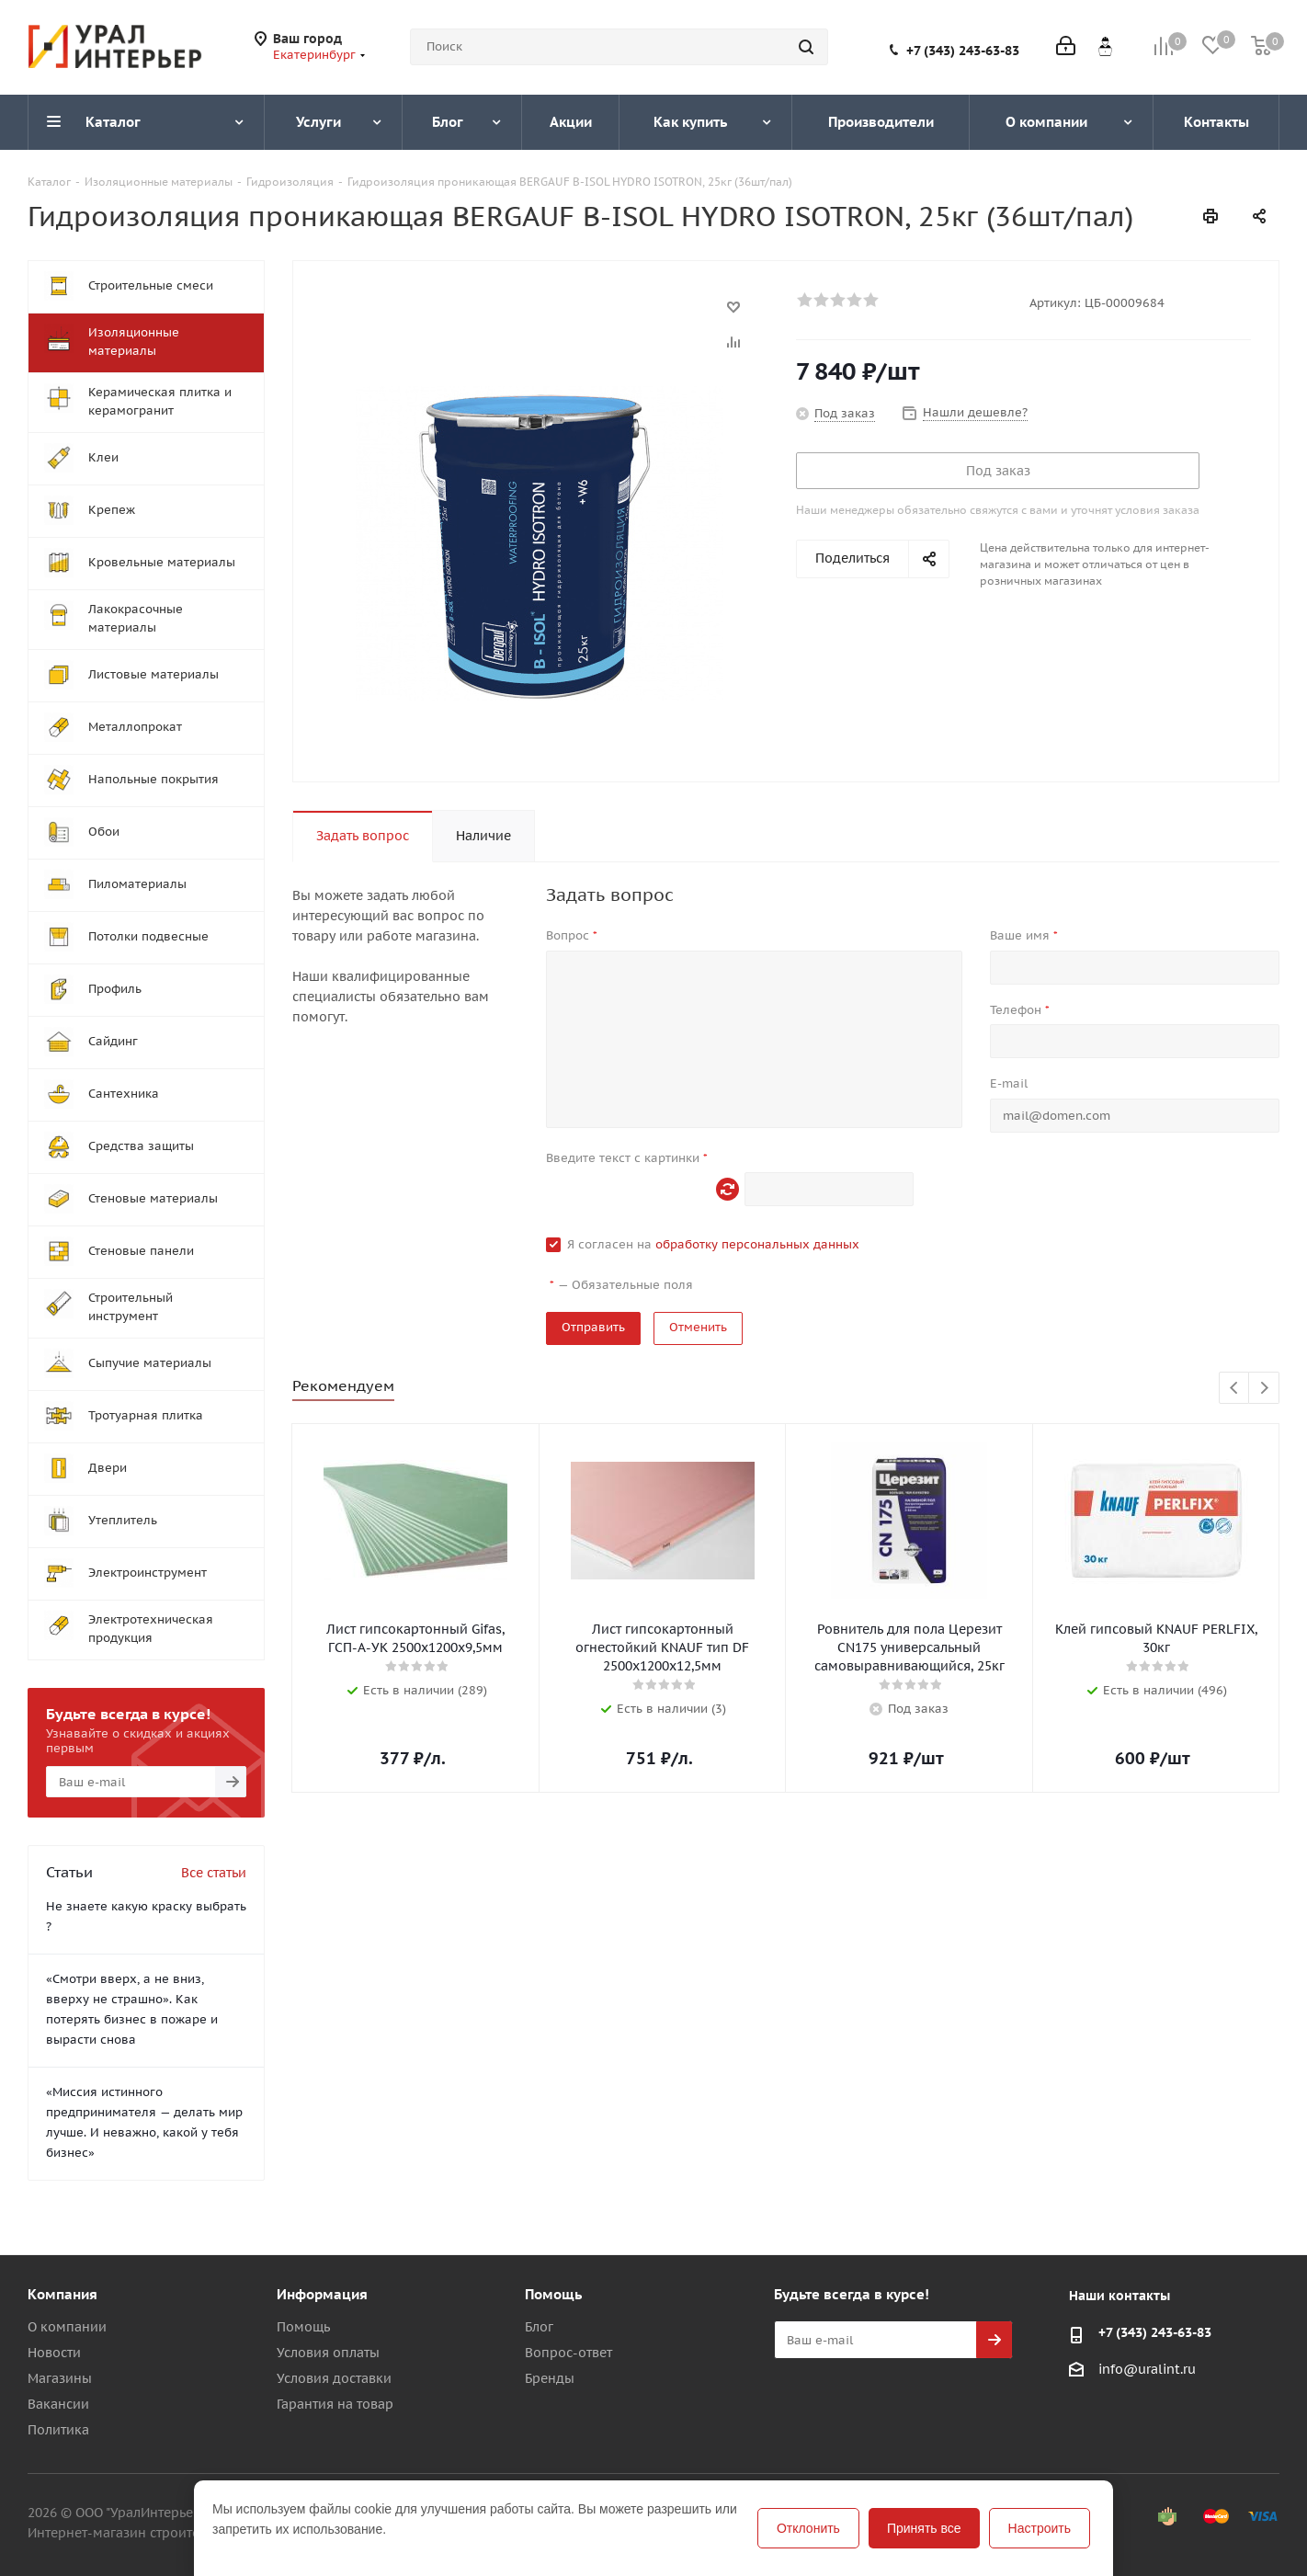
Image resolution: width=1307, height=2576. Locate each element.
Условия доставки (334, 2378)
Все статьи (213, 1872)
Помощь (303, 2327)
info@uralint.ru (1147, 2369)
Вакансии (58, 2404)
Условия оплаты (328, 2352)
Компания (62, 2294)
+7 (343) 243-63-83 (962, 50)
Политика (58, 2430)
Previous (1235, 1389)
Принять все (924, 2528)
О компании (67, 2327)
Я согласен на (713, 1244)
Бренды (549, 2378)
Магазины (60, 2378)
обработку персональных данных (757, 1244)
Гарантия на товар (335, 2404)
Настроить (1039, 2528)
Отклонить (808, 2528)
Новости (54, 2352)
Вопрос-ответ (568, 2352)
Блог (539, 2327)
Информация (322, 2294)
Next (1264, 1389)
